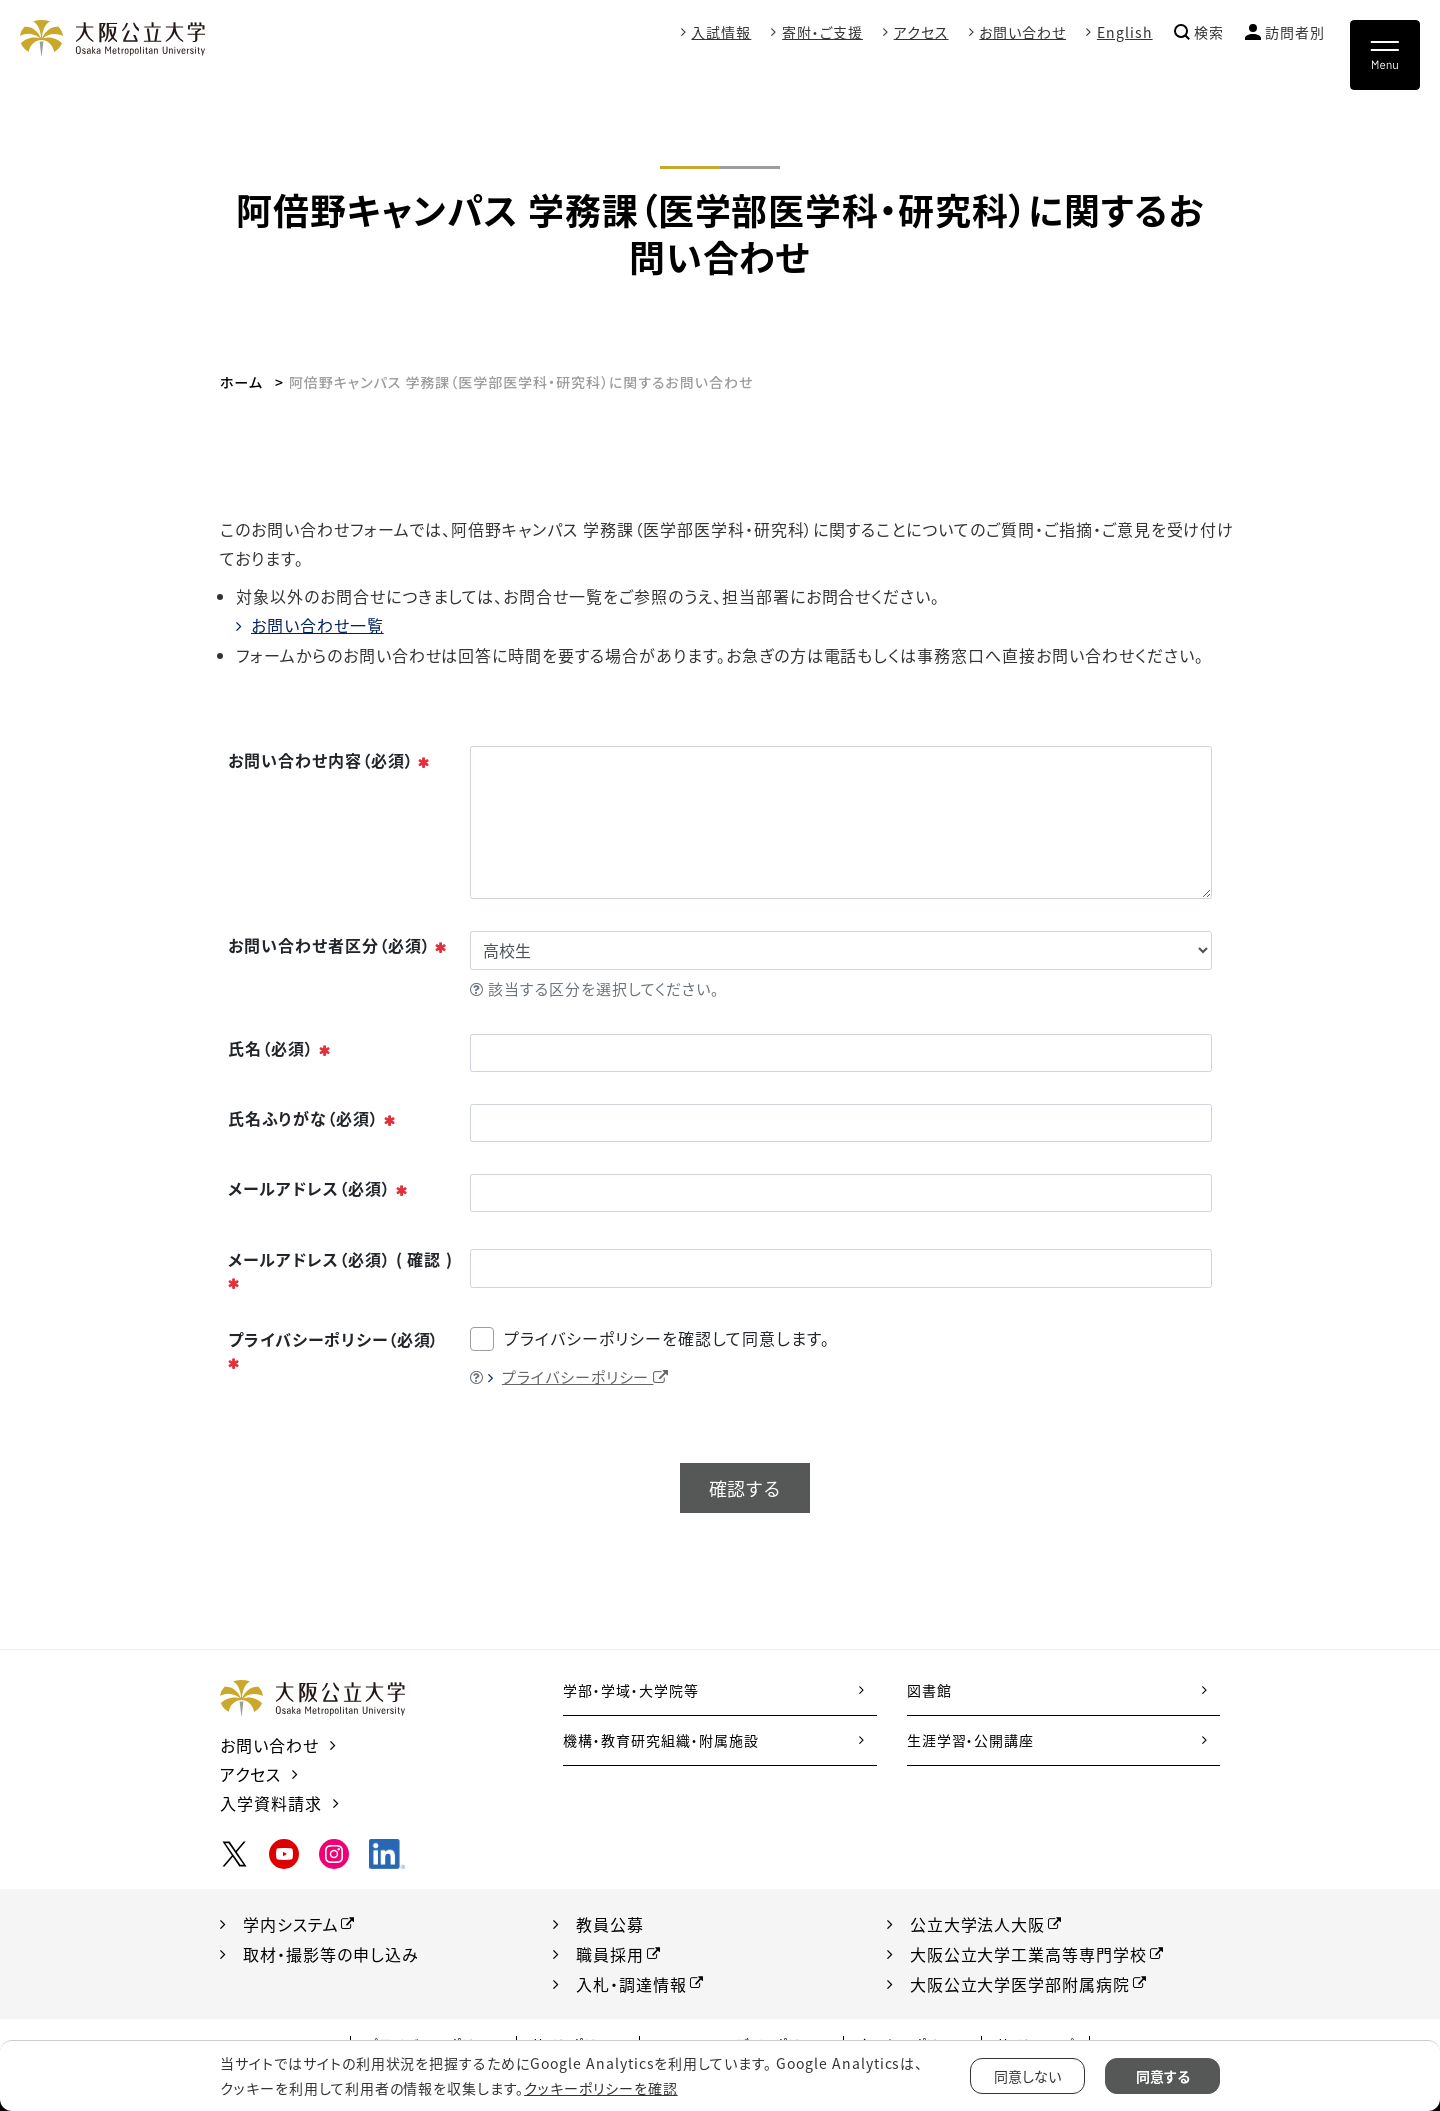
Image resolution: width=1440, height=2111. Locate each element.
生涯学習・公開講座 (971, 1740)
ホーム (241, 382)
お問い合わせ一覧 (317, 625)
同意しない (1027, 2076)
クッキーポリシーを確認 (601, 2088)
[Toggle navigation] (1385, 55)
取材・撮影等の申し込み (331, 1954)
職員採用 (610, 1954)
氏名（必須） (280, 1048)
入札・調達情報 (631, 1984)
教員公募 (610, 1924)
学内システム (291, 1924)
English (1125, 32)
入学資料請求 (271, 1803)
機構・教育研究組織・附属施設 (660, 1740)
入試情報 (721, 32)
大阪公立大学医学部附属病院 (1020, 1984)
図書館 (929, 1690)
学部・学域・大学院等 (631, 1690)
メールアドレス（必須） (318, 1188)
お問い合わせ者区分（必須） (338, 945)
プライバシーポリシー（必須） (333, 1350)
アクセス (921, 32)
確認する (745, 1488)
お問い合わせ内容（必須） (329, 760)
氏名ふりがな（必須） (312, 1118)
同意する (1163, 2076)
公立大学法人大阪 (978, 1924)
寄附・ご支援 (822, 32)
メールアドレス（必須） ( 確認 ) (340, 1270)
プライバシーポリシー (586, 1376)
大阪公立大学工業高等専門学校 (1028, 1954)
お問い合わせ (1022, 32)
